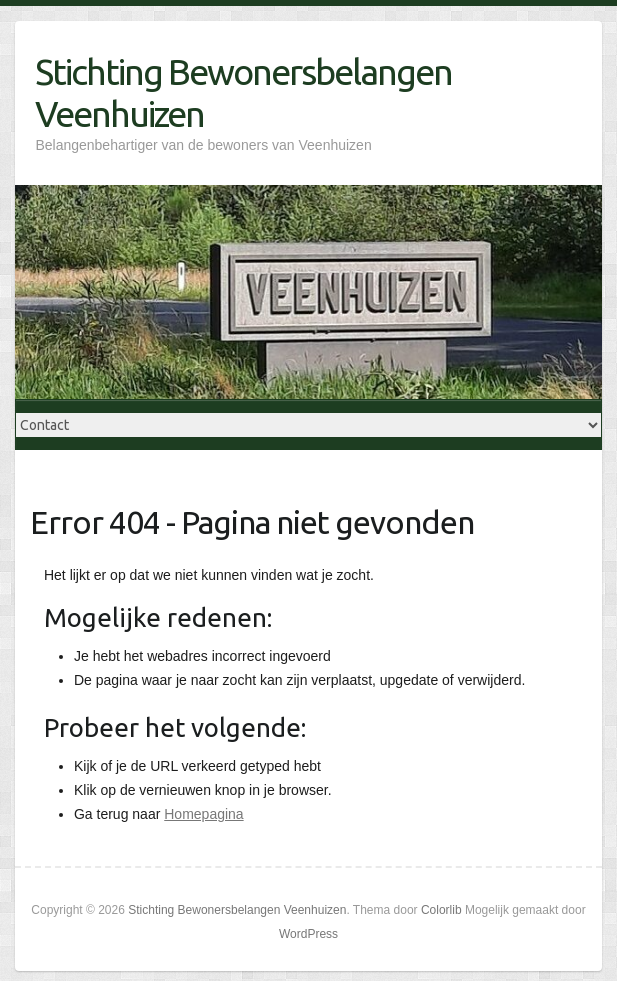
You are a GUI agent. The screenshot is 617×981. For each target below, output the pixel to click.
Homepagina (203, 814)
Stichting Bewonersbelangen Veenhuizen (243, 92)
